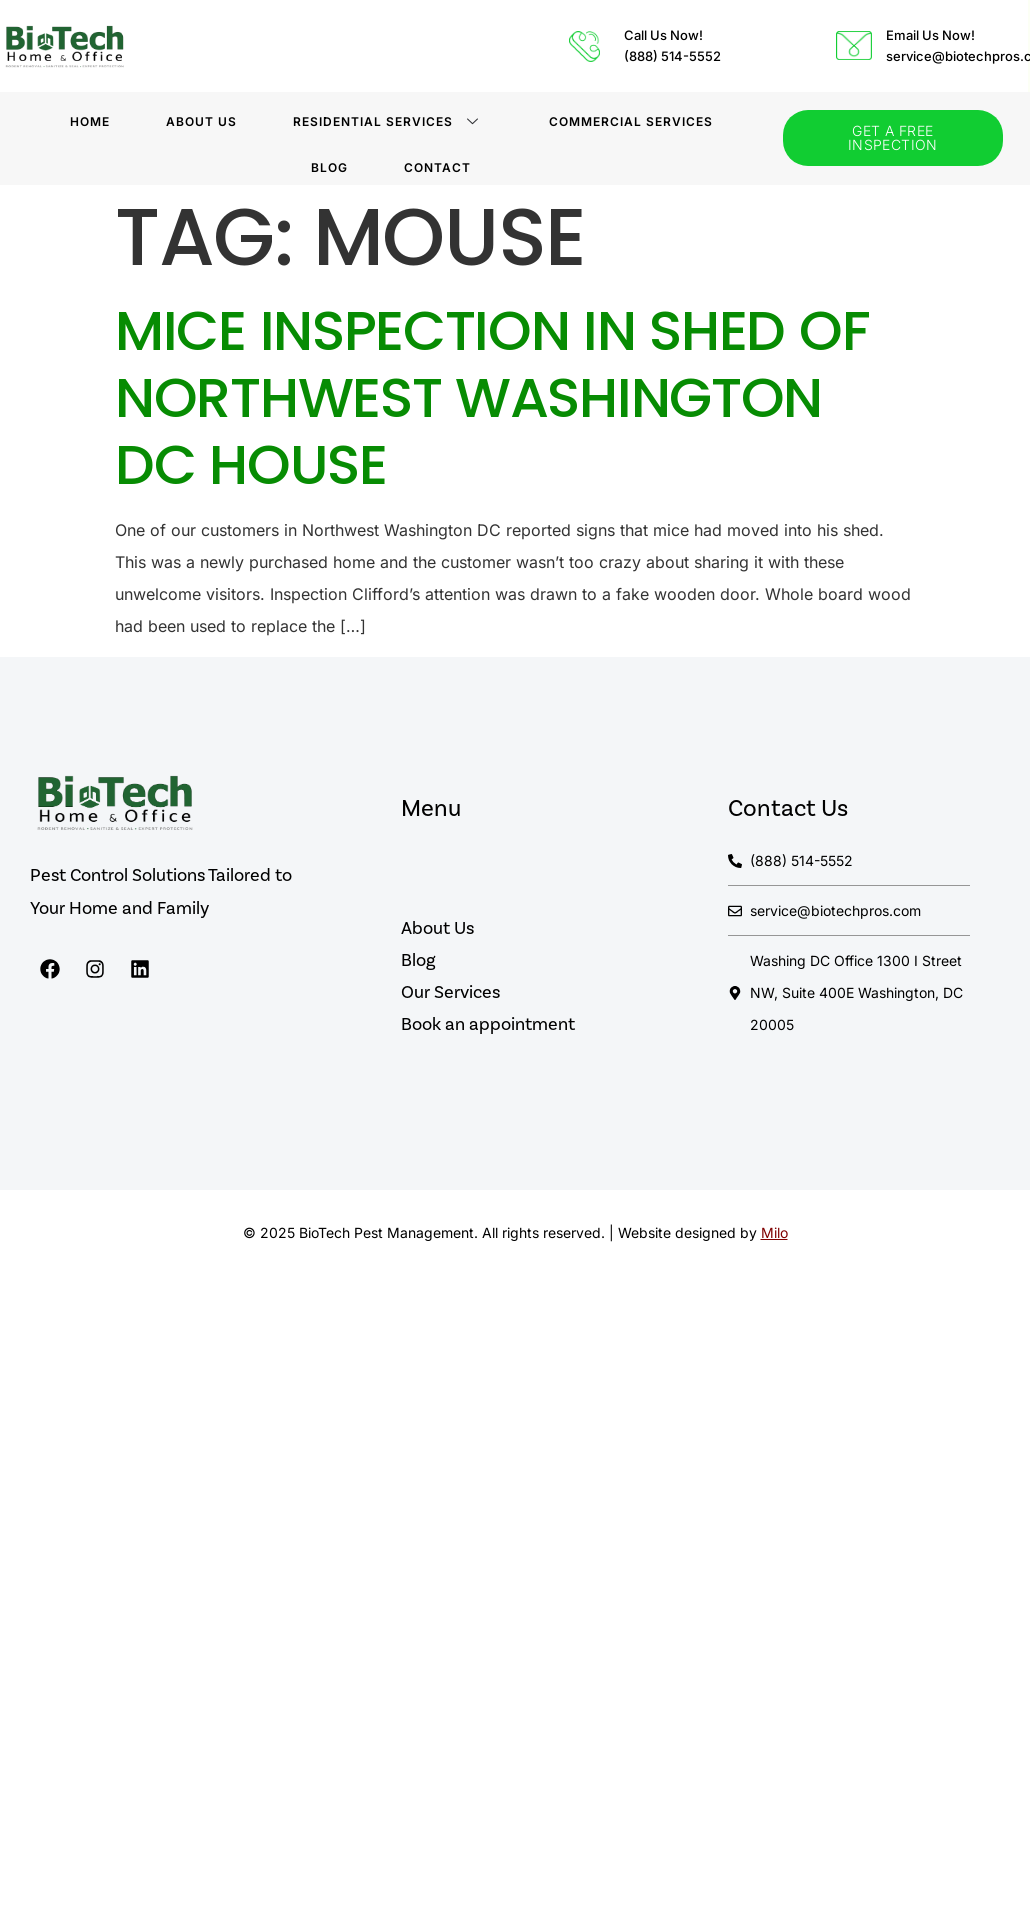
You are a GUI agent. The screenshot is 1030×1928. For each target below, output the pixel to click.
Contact (437, 167)
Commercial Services (631, 121)
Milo (774, 1232)
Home (90, 121)
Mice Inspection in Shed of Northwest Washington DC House (492, 397)
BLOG (329, 167)
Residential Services (386, 122)
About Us (201, 121)
